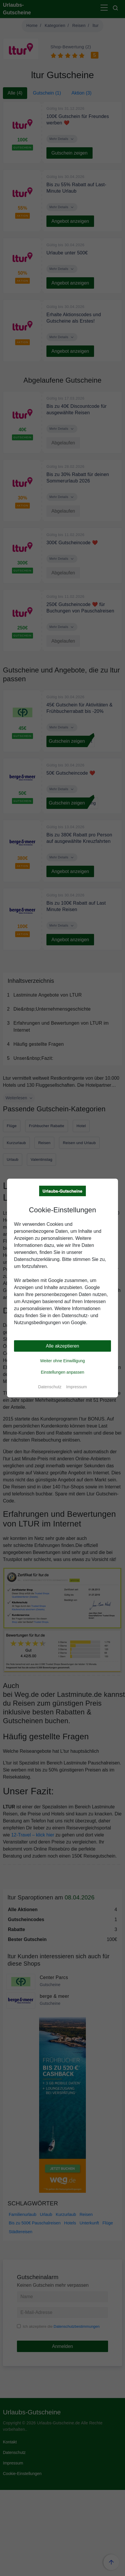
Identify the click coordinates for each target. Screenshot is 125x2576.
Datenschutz (49, 1386)
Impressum (76, 1386)
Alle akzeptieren (62, 1345)
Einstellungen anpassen (62, 1372)
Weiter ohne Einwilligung (62, 1360)
